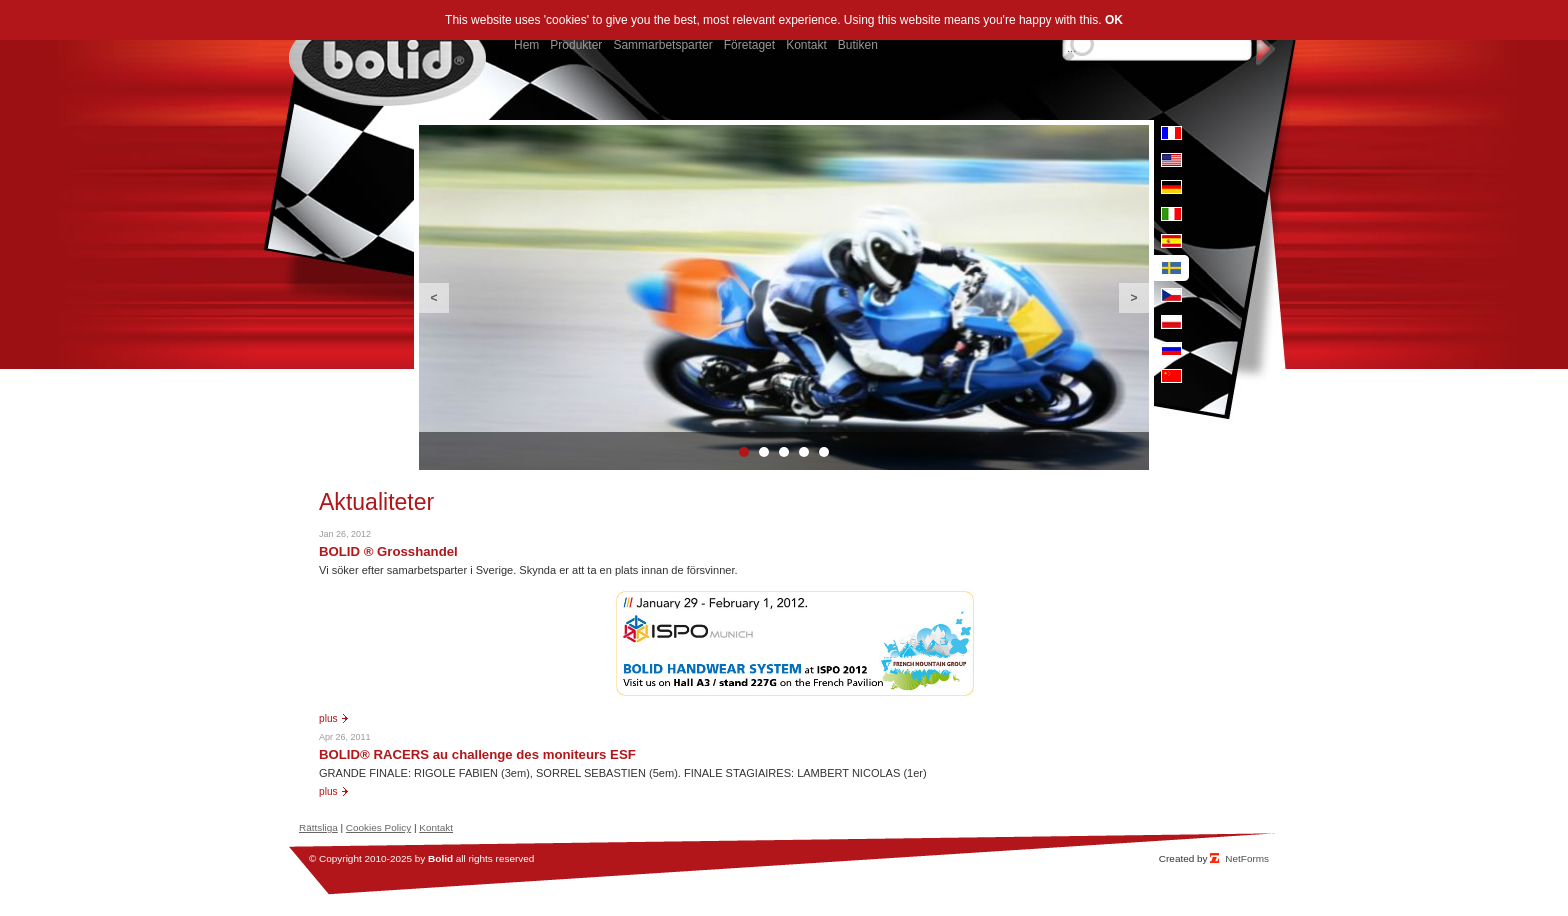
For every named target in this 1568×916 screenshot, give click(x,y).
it (1171, 214)
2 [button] (764, 452)
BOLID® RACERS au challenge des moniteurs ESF (477, 754)
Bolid (440, 858)
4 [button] (804, 452)
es (1171, 241)
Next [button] (1134, 298)
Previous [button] (434, 298)
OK (1114, 20)
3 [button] (784, 452)
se (1171, 268)
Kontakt (436, 827)
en (1171, 160)
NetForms (1247, 858)
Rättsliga (318, 827)
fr (1171, 133)
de (1171, 187)
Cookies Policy (378, 827)
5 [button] (824, 452)
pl (1171, 322)
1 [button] (744, 452)
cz (1171, 295)
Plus (328, 718)
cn (1171, 376)
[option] (784, 297)
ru (1171, 349)
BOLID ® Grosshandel (388, 551)
